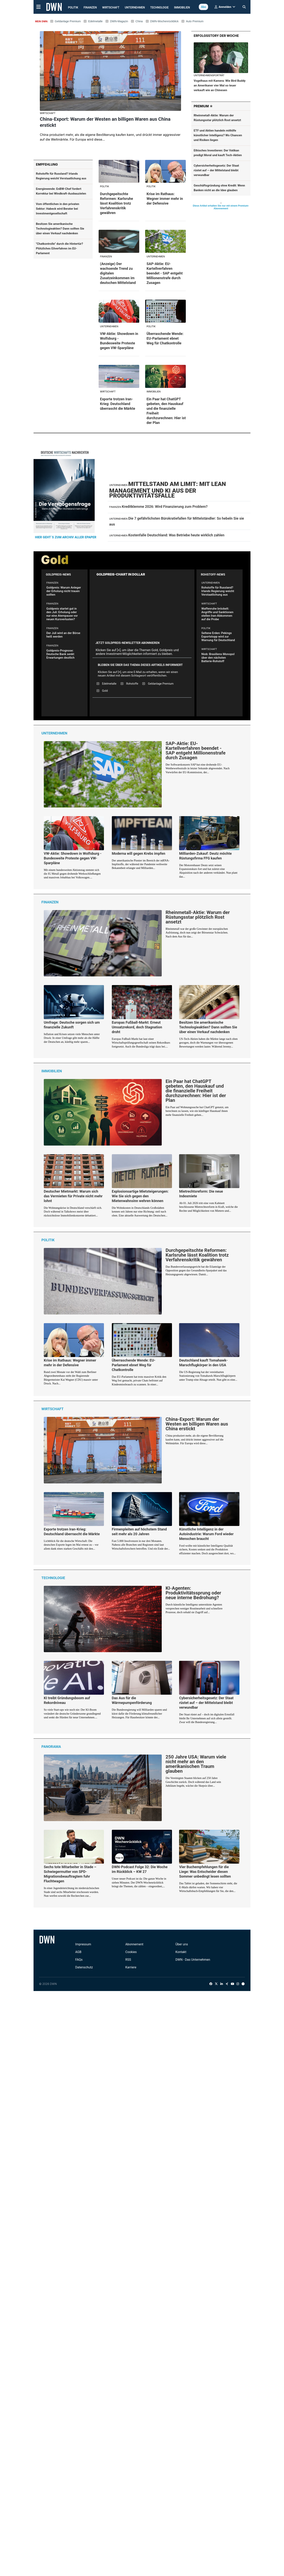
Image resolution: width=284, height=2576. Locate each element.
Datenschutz (84, 1967)
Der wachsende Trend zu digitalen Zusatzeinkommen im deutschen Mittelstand (118, 273)
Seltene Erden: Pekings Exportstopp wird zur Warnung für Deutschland (218, 636)
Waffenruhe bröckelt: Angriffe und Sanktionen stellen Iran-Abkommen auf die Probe (217, 614)
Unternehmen (135, 7)
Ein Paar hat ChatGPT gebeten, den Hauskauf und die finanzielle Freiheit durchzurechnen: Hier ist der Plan (166, 411)
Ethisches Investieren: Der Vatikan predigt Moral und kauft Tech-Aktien (218, 153)
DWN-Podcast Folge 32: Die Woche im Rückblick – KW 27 (140, 1869)
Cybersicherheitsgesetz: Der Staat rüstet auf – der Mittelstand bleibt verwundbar (216, 170)
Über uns (182, 1944)
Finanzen (90, 7)
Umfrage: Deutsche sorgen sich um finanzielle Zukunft (72, 1024)
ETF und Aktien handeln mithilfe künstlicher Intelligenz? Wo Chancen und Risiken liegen (218, 135)
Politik (73, 7)
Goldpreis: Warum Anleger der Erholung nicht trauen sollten (63, 591)
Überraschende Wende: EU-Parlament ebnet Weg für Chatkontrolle (165, 338)
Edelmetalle (95, 21)
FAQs (78, 1959)
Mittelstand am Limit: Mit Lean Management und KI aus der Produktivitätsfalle (167, 489)
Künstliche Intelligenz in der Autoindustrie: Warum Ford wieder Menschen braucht (206, 1534)
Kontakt (181, 1952)
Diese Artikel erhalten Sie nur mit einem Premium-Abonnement (221, 207)
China (139, 21)
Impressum (83, 1944)
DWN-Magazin (119, 21)
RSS (128, 1959)
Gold (105, 690)
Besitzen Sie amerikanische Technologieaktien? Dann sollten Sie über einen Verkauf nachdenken (60, 228)
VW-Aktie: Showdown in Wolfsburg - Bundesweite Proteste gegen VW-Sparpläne (119, 341)
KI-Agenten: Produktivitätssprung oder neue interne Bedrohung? (193, 1593)
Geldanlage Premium (68, 21)
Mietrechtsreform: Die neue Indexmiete (201, 1193)
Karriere (130, 1967)
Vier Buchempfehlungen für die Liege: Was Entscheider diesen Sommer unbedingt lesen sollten (205, 1871)
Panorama (51, 1747)
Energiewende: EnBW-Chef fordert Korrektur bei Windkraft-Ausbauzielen (61, 191)
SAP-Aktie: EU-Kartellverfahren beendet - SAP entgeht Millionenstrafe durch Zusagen (165, 273)
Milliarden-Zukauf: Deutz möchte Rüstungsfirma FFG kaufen (205, 855)
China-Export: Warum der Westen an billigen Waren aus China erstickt (105, 122)
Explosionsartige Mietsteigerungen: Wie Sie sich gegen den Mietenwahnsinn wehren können (140, 1196)
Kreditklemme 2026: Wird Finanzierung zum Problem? (165, 506)
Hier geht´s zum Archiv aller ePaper (65, 537)
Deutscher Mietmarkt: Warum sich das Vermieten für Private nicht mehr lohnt (73, 1196)
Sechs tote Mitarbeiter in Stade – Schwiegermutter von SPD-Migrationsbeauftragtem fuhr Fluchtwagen (70, 1874)
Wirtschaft (110, 7)
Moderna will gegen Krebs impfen (138, 853)
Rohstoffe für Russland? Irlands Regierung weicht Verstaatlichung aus (61, 176)
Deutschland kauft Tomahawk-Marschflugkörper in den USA (203, 1362)
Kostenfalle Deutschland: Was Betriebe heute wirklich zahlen (176, 535)
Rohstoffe (132, 683)
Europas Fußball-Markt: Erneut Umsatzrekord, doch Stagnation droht (137, 1027)
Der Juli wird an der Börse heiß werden (63, 634)
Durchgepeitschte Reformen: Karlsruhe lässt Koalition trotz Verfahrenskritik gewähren (116, 203)
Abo (203, 6)
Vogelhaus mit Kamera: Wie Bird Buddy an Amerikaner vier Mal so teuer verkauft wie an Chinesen (220, 85)
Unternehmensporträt (209, 75)
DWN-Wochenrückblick (164, 21)
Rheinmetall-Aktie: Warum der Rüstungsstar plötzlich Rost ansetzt (217, 118)
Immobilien (182, 7)
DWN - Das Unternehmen (193, 1959)
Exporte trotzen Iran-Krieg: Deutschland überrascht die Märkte (117, 404)
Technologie (159, 7)
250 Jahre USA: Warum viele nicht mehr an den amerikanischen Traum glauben (196, 1764)
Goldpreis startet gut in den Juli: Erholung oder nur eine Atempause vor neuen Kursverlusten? (62, 614)
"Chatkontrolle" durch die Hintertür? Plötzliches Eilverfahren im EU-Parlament (59, 248)
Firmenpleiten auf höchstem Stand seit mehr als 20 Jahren (139, 1531)
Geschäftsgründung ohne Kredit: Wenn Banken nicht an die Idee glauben (219, 188)
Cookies (131, 1952)
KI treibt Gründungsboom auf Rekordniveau (67, 1700)
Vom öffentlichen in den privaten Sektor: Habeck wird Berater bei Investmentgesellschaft (57, 208)
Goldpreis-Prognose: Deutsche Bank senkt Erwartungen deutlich (60, 654)
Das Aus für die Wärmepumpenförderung (132, 1700)
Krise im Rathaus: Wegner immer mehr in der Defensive (165, 198)
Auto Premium (195, 21)
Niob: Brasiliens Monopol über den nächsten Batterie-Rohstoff (217, 657)
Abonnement (134, 1944)
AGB (78, 1952)
